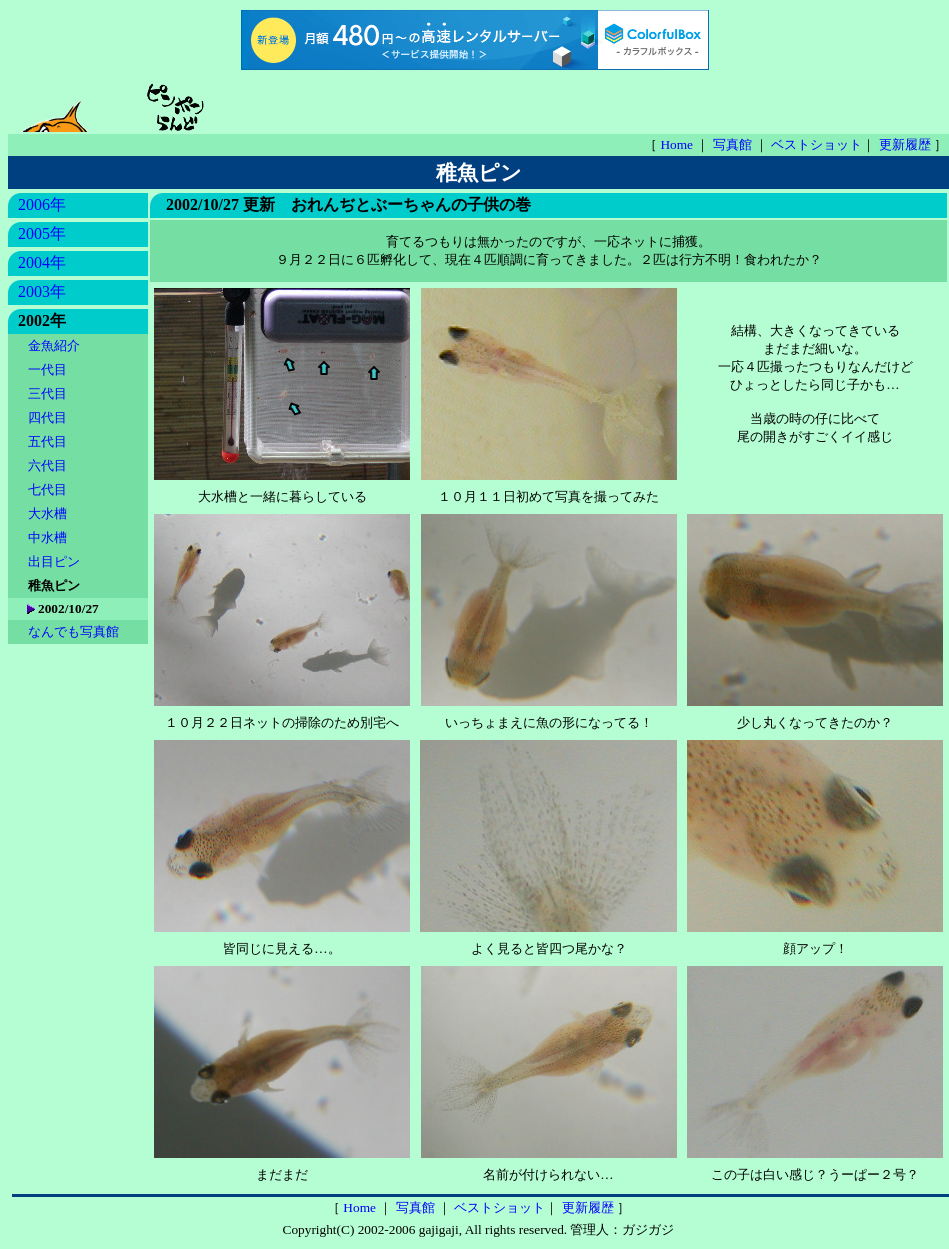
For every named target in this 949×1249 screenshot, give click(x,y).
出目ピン (55, 561)
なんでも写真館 (73, 631)
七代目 (49, 489)
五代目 (49, 441)
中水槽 (49, 537)
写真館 (734, 144)
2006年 (42, 204)
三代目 (49, 393)
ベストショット (816, 144)
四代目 (49, 417)
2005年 (42, 233)
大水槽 (49, 513)
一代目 (49, 369)
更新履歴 (906, 144)
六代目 (49, 465)
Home (678, 144)
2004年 (42, 262)
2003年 (42, 291)
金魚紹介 (55, 345)
